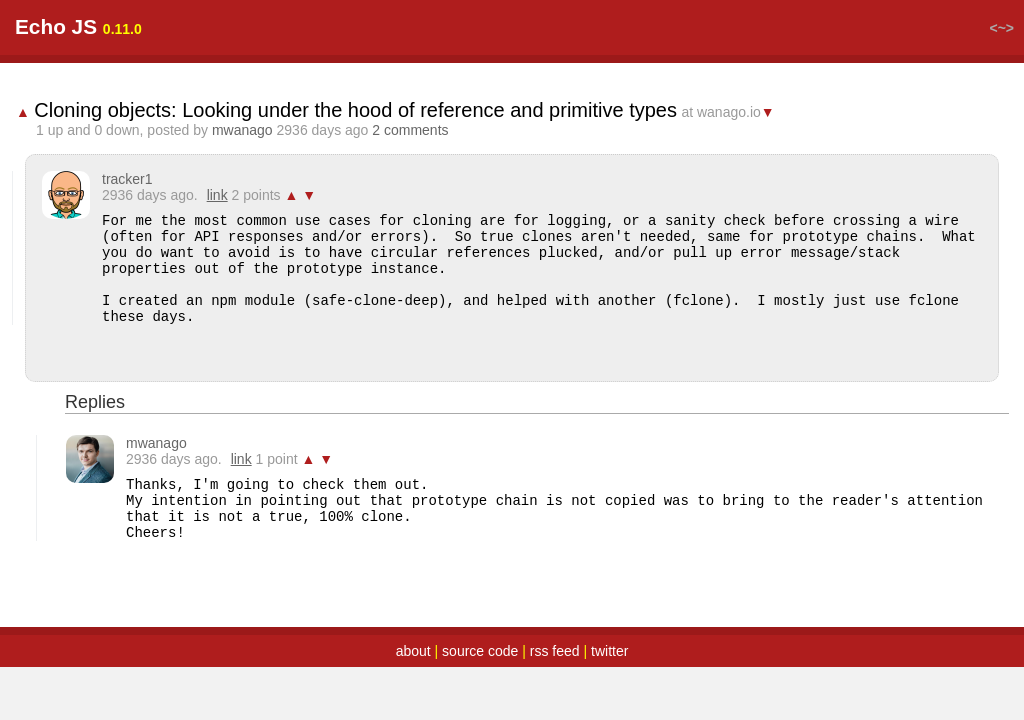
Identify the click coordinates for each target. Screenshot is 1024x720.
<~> (1001, 28)
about (413, 651)
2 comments (410, 130)
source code (480, 651)
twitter (609, 651)
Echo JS (56, 26)
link (217, 195)
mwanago (242, 130)
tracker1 (127, 179)
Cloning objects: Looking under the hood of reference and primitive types (355, 110)
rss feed (555, 651)
